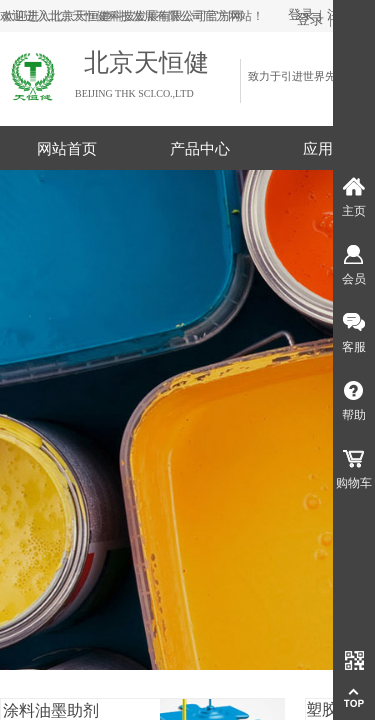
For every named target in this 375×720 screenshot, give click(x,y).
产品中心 (200, 149)
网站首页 (67, 149)
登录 (310, 19)
